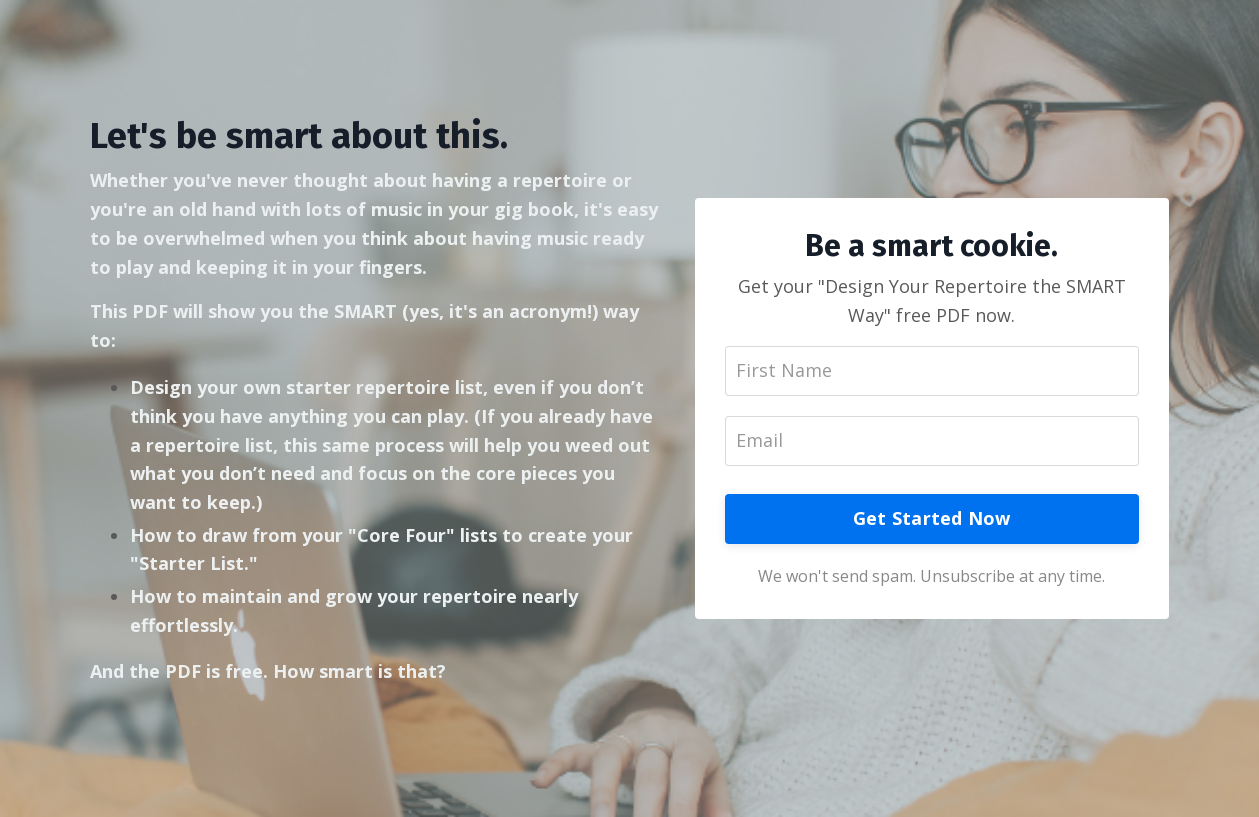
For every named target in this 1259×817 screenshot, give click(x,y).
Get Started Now (932, 518)
